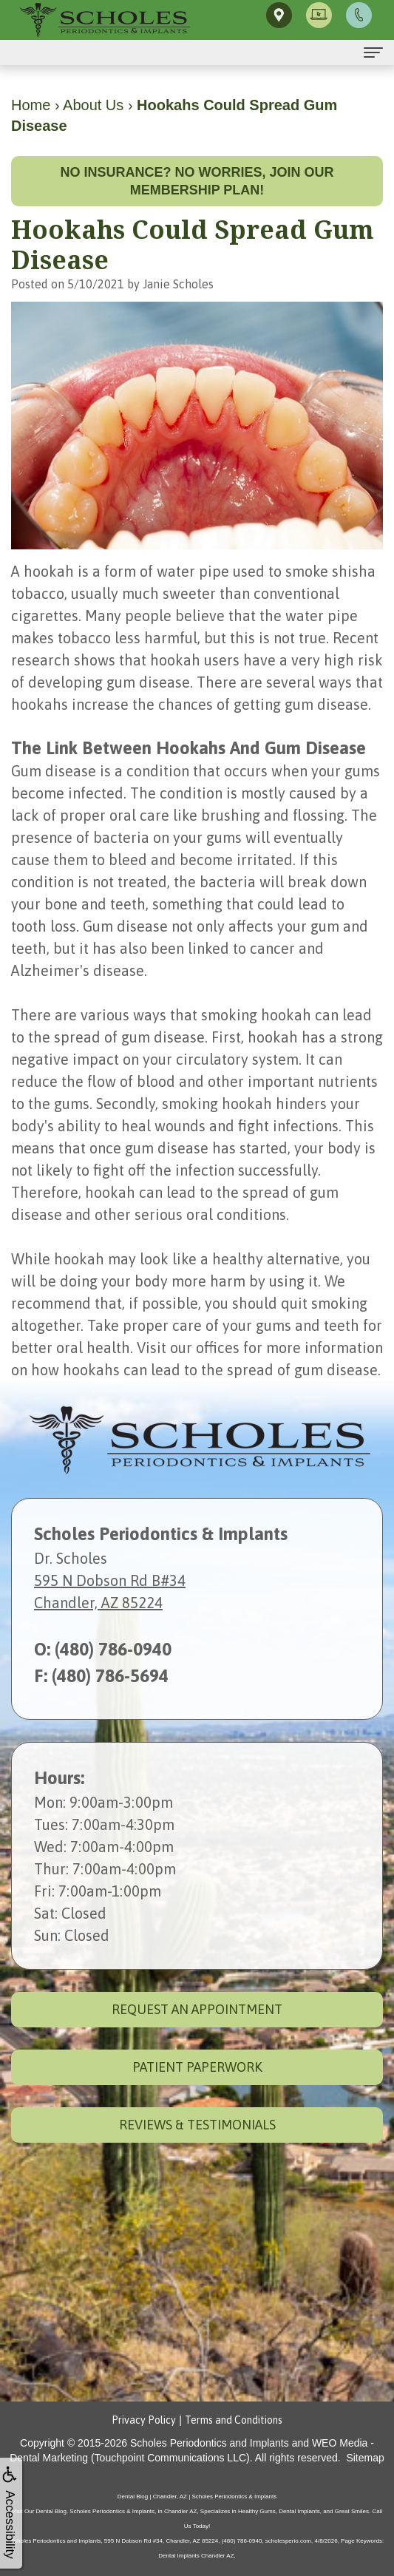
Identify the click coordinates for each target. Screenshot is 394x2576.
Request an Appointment (197, 2009)
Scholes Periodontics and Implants (209, 2443)
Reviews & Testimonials (197, 2124)
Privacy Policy (144, 2420)
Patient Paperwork (197, 2067)
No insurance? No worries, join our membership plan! (196, 181)
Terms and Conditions (233, 2420)
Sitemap (365, 2458)
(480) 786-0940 (113, 1649)
